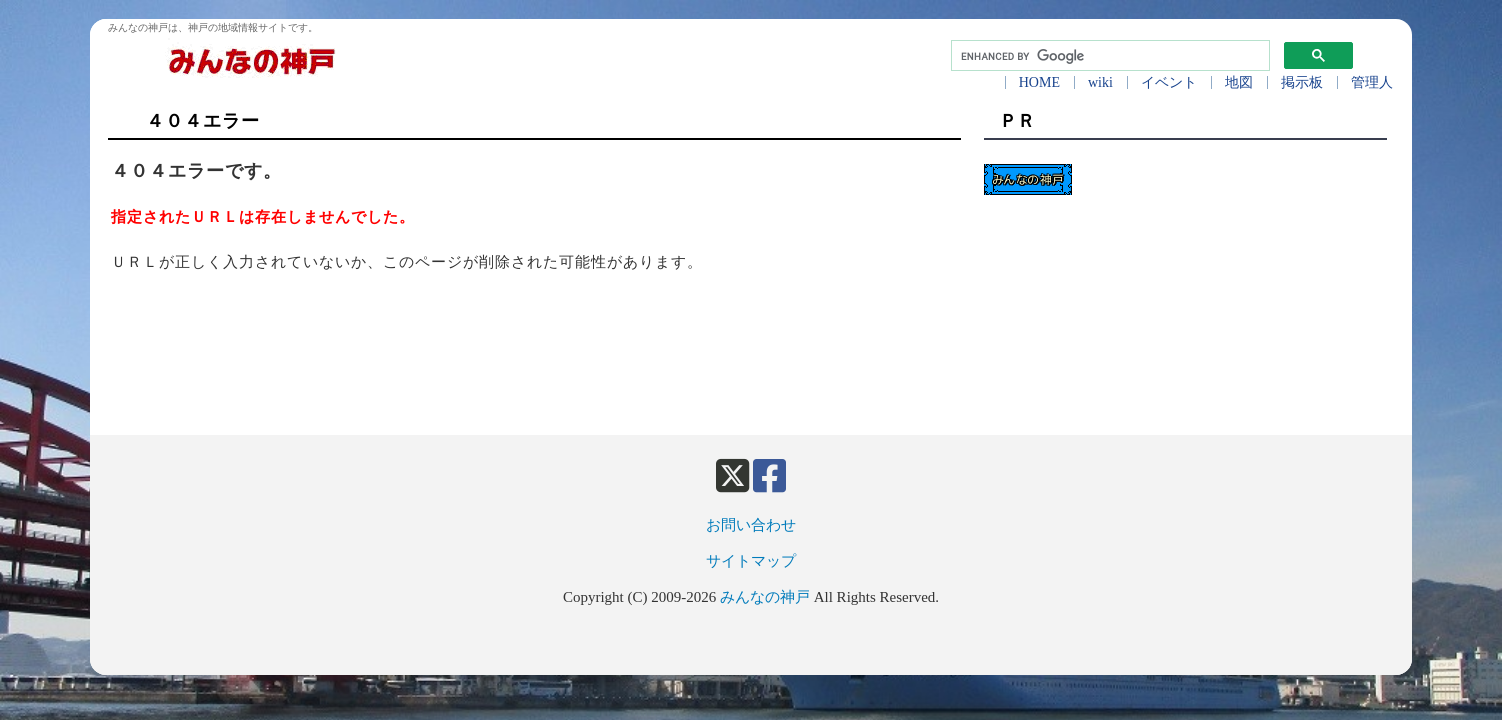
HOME (1039, 82)
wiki (1100, 82)
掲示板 (1302, 82)
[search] (1108, 56)
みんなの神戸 (765, 597)
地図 (1239, 82)
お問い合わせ (751, 525)
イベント (1169, 82)
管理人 (1372, 82)
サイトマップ (751, 561)
